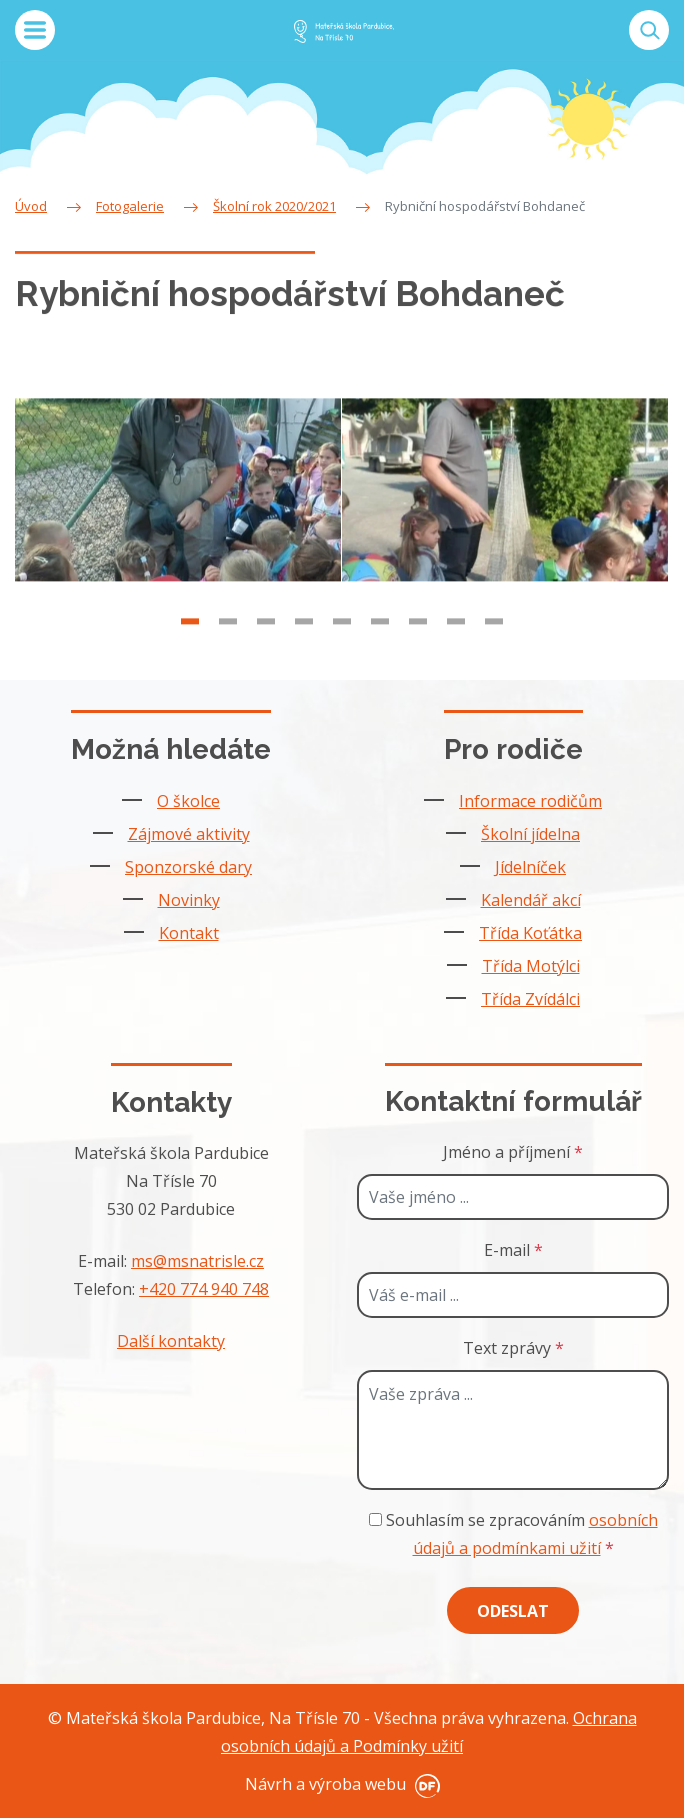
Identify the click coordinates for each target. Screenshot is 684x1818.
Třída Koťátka (530, 933)
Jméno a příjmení (513, 1152)
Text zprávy (513, 1348)
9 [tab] (494, 634)
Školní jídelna (530, 834)
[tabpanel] (178, 502)
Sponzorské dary (188, 867)
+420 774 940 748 (204, 1289)
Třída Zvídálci (530, 999)
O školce (188, 801)
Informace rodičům (530, 801)
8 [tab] (456, 634)
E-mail (513, 1250)
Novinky (189, 900)
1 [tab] (190, 634)
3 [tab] (266, 634)
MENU (35, 30)
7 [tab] (418, 634)
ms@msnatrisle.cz (197, 1261)
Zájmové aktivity (189, 834)
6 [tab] (380, 634)
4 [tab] (304, 634)
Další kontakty (171, 1341)
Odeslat (513, 1611)
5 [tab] (342, 634)
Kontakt (189, 933)
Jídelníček (530, 867)
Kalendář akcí (531, 900)
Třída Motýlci (531, 966)
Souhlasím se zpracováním (513, 1534)
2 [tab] (228, 634)
